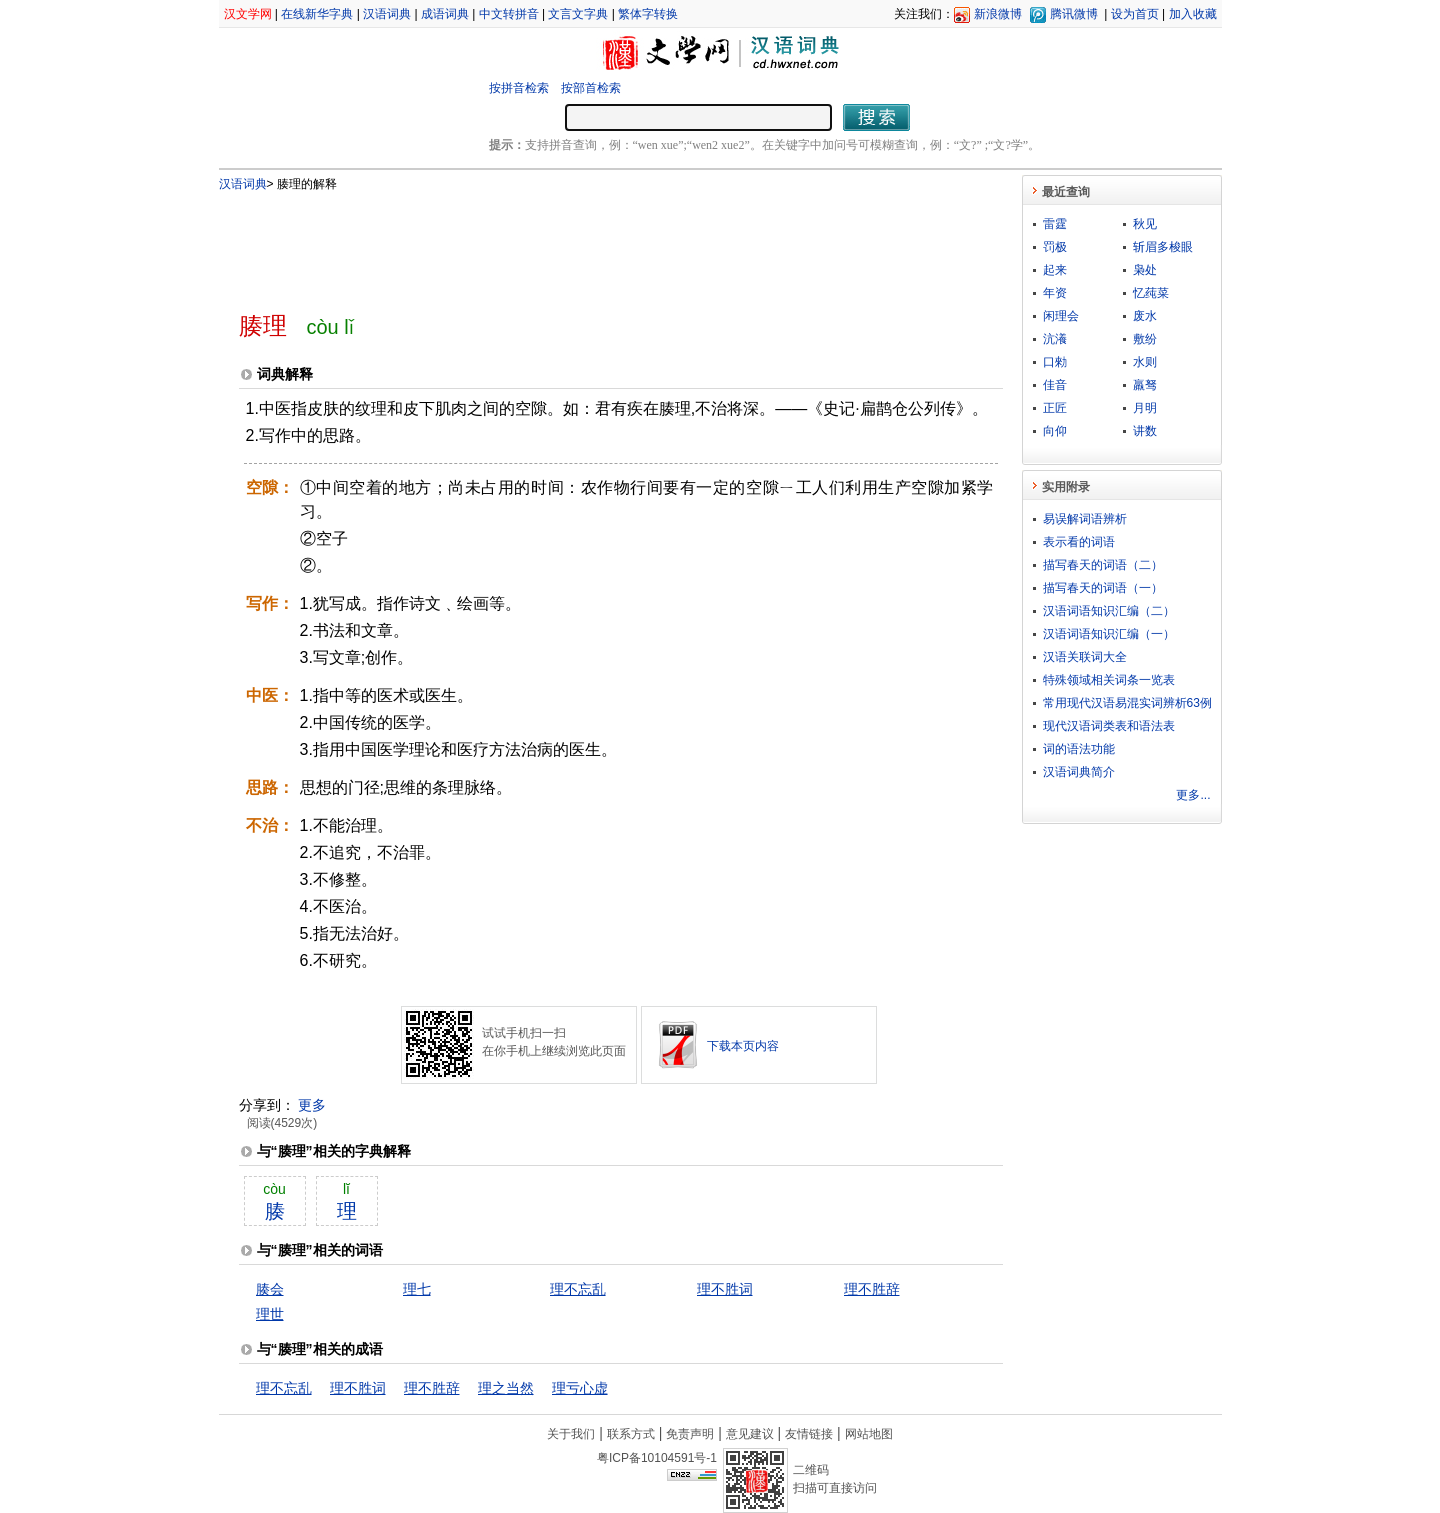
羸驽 (1145, 385)
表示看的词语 (1079, 542)
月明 (1145, 408)
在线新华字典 (317, 14)
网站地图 (869, 1434)
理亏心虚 (580, 1388)
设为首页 (1135, 14)
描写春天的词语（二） (1103, 565)
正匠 (1055, 408)
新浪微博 (998, 14)
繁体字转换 (648, 14)
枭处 (1145, 270)
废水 (1145, 316)
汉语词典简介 (1079, 772)
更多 (312, 1105)
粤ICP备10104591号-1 (657, 1458)
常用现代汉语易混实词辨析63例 (1127, 703)
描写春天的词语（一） (1103, 588)
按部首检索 (591, 88)
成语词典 (445, 14)
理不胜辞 (872, 1289)
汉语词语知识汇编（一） (1109, 634)
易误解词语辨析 (1085, 519)
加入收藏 (1193, 14)
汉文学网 (248, 14)
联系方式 (631, 1434)
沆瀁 (1055, 339)
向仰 (1055, 431)
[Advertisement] (588, 243)
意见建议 (750, 1434)
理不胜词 (725, 1289)
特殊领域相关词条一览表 (1109, 680)
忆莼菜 (1151, 293)
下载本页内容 (743, 1046)
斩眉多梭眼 (1163, 247)
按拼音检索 (519, 88)
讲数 (1145, 431)
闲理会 (1061, 316)
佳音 (1055, 385)
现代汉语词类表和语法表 (1109, 726)
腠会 (270, 1289)
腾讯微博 (1074, 14)
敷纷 (1145, 339)
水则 (1145, 362)
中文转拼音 (509, 14)
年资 (1055, 293)
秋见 (1145, 224)
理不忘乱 (578, 1289)
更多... (1193, 795)
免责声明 (690, 1434)
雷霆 (1055, 224)
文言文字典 (578, 14)
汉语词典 (387, 14)
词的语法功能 (1079, 749)
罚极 (1055, 247)
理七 (417, 1289)
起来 (1055, 270)
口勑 (1055, 362)
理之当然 (506, 1388)
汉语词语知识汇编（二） (1109, 611)
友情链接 (809, 1434)
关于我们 (571, 1434)
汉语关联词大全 (1085, 657)
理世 (270, 1314)
